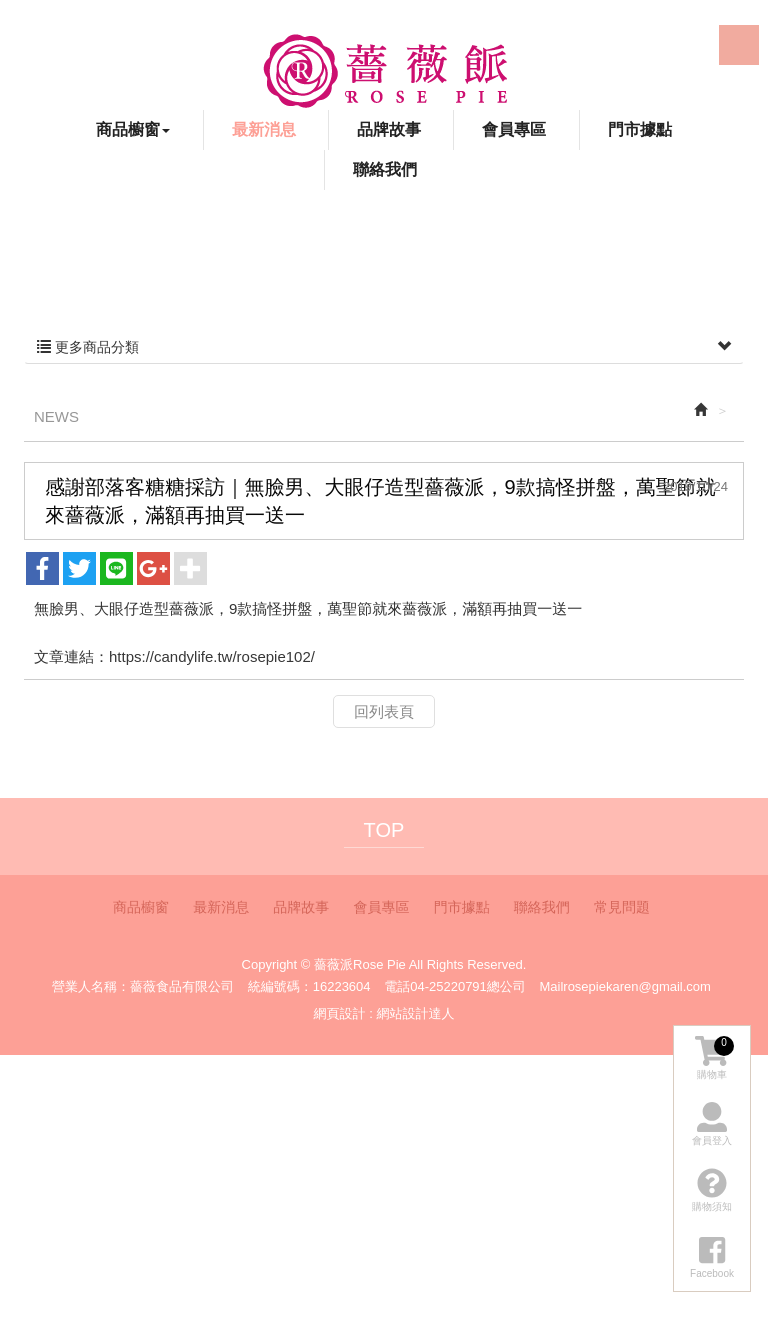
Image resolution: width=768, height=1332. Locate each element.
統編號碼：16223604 (309, 986)
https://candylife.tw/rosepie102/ (212, 656)
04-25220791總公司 (468, 986)
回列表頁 (384, 711)
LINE (739, 45)
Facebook (628, 47)
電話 (397, 986)
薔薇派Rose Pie (384, 70)
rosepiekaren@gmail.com (637, 986)
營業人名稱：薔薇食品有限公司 (143, 986)
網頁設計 (340, 1013)
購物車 (714, 1058)
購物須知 (712, 1190)
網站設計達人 (415, 1013)
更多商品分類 (384, 347)
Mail (551, 986)
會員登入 (712, 1124)
